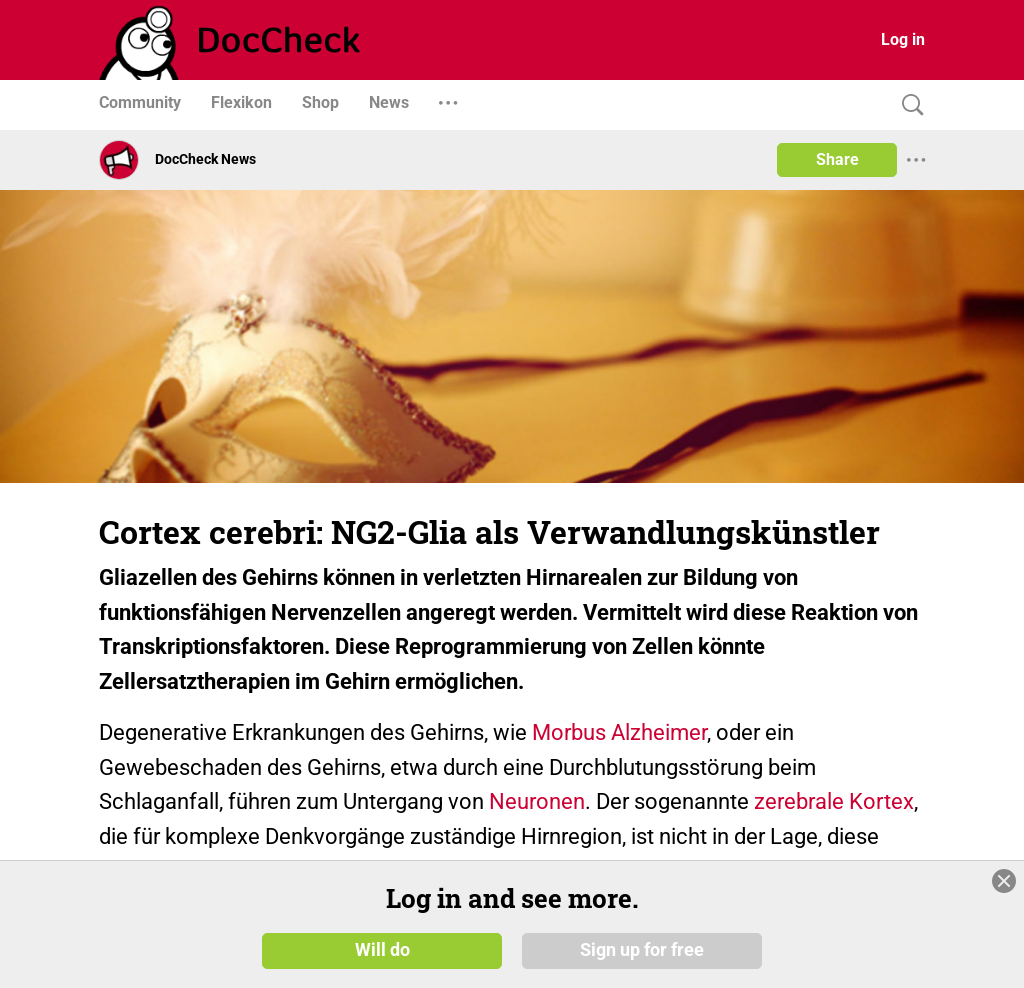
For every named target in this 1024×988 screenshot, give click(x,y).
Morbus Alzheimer (619, 732)
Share (837, 159)
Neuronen (537, 801)
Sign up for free (642, 950)
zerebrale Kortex (834, 801)
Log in (903, 39)
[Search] (908, 105)
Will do (382, 950)
